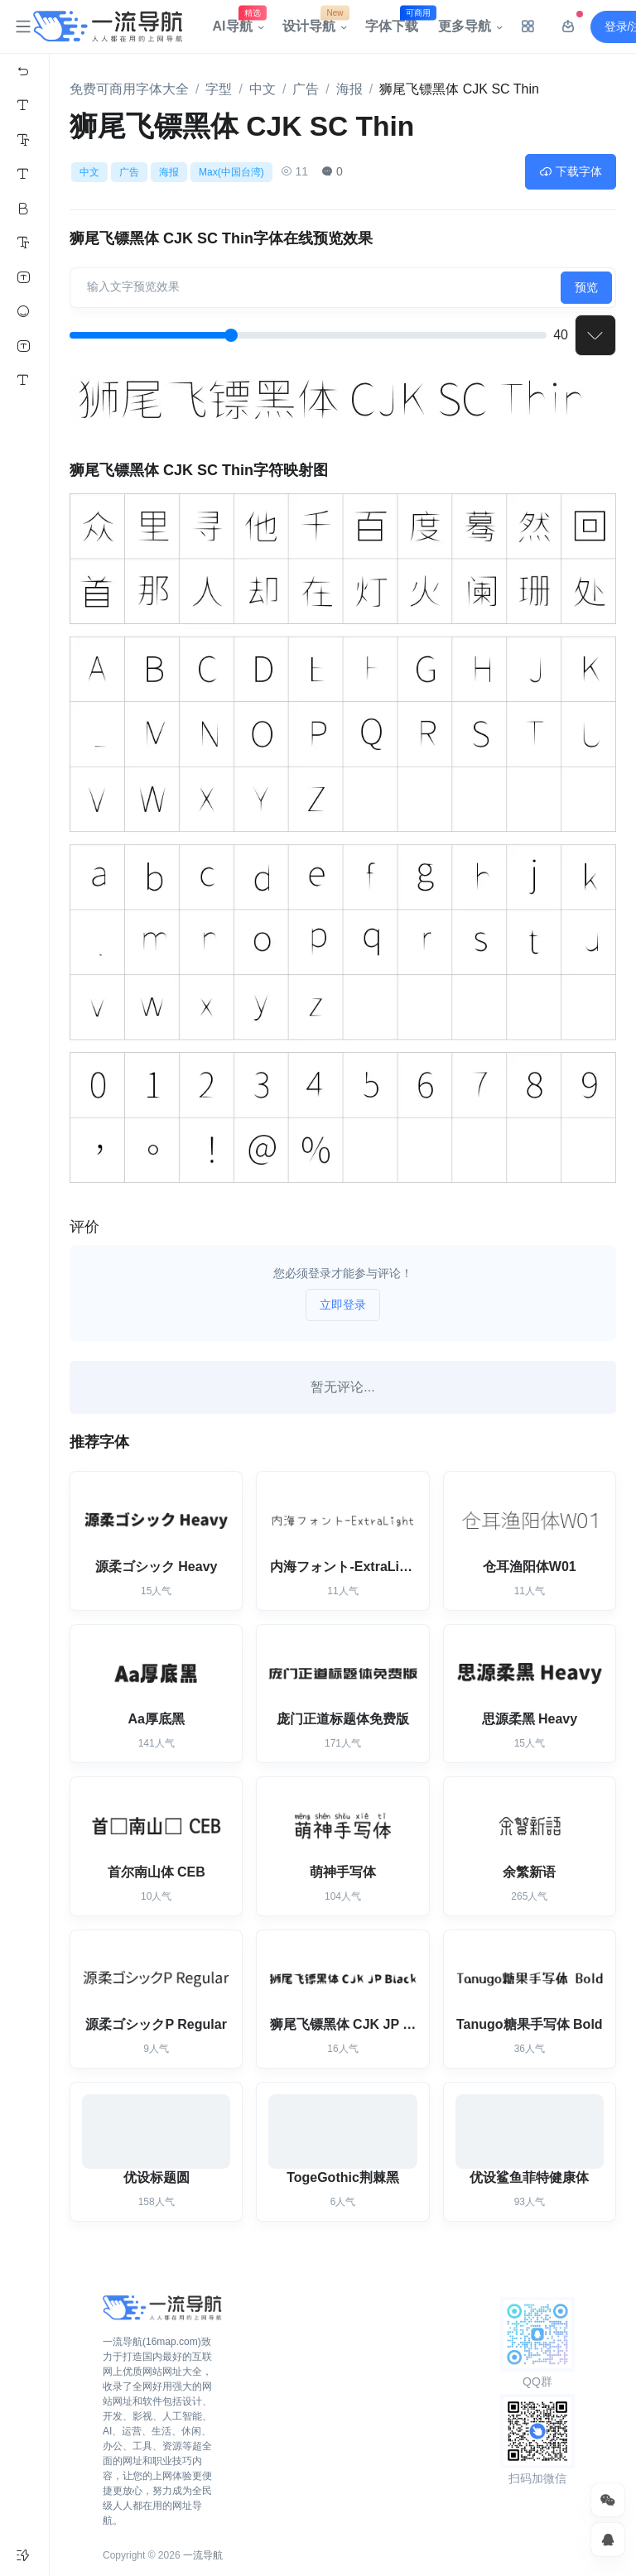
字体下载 (396, 22)
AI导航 (238, 22)
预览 (586, 287)
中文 (262, 89)
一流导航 (203, 2555)
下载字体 (570, 171)
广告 (305, 89)
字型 (218, 89)
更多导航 (464, 26)
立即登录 (343, 1304)
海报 (349, 89)
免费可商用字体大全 (129, 89)
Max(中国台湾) (231, 172)
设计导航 (313, 22)
